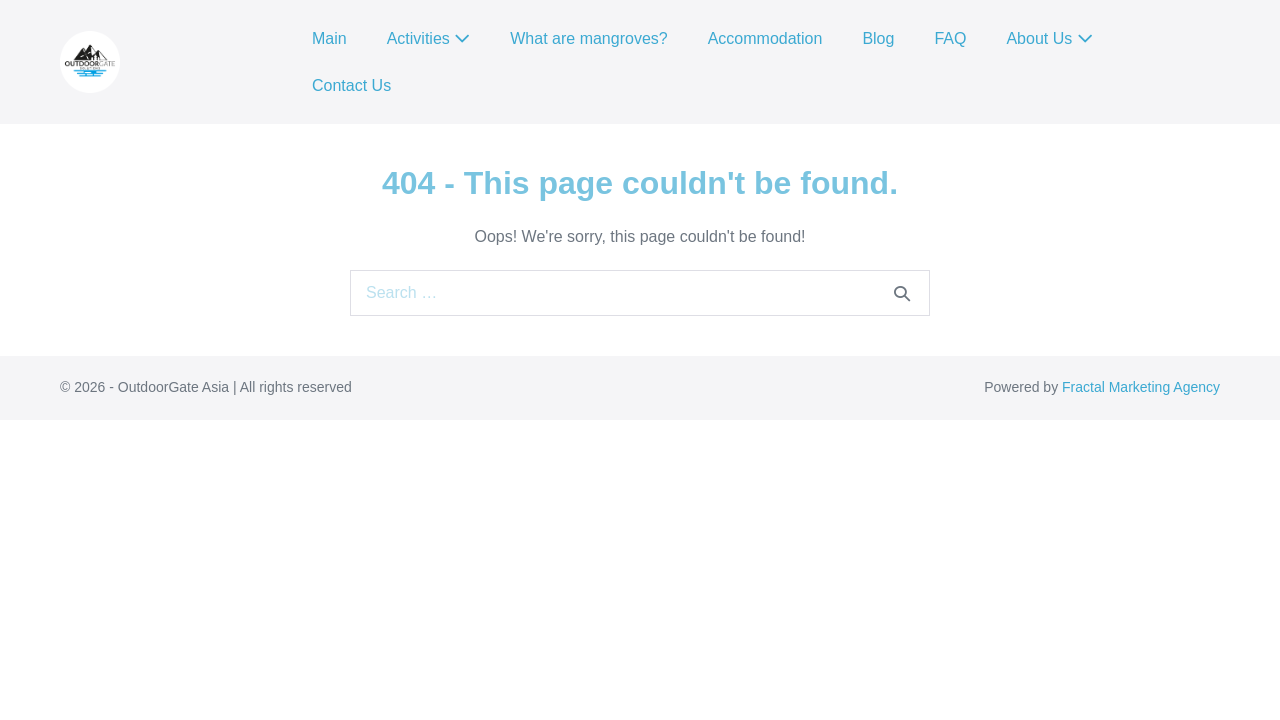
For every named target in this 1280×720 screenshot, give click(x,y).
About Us (1049, 38)
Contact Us (351, 85)
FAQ (950, 38)
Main (329, 38)
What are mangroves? (588, 38)
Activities (429, 38)
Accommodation (765, 38)
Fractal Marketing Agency (1141, 387)
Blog (878, 38)
